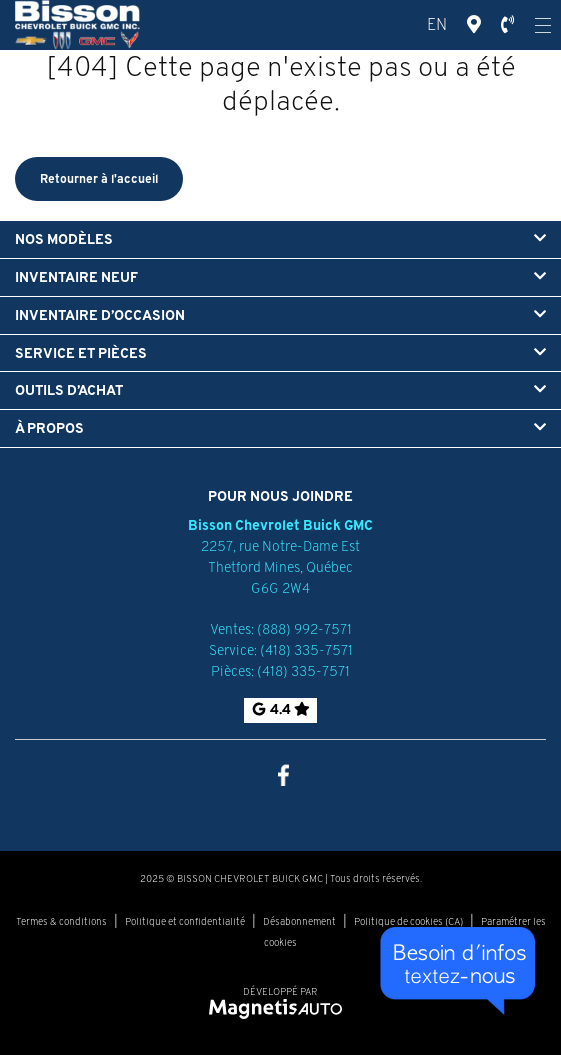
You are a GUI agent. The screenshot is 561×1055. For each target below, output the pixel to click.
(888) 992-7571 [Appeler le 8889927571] (304, 629)
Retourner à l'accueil (99, 178)
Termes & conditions (61, 921)
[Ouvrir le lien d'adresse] (280, 567)
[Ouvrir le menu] (543, 25)
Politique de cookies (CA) (408, 921)
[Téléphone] (508, 25)
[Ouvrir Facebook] (280, 773)
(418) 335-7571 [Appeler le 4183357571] (306, 650)
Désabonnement (299, 921)
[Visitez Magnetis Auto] (280, 1007)
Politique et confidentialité (185, 921)
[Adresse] (474, 25)
